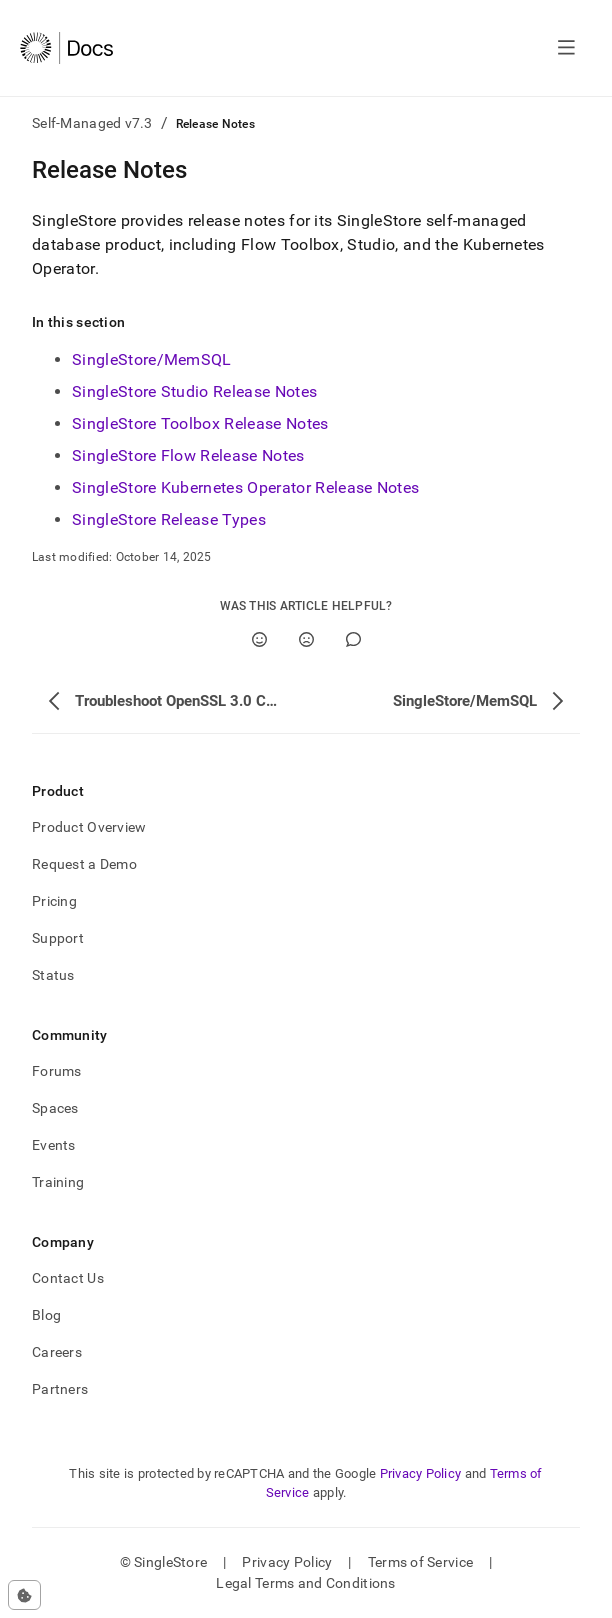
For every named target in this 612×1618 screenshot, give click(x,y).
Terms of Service (420, 1562)
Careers (57, 1352)
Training (58, 1182)
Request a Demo (84, 864)
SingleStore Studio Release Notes (194, 391)
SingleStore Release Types (169, 519)
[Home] (66, 48)
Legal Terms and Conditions (305, 1583)
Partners (60, 1389)
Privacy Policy (421, 1473)
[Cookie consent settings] (24, 1595)
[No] (306, 639)
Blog (46, 1315)
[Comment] (353, 639)
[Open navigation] (566, 48)
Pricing (54, 901)
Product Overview (89, 827)
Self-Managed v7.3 (92, 123)
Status (53, 975)
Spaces (55, 1108)
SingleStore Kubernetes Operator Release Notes (245, 487)
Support (58, 938)
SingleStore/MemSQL (152, 359)
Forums (57, 1071)
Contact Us (68, 1278)
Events (54, 1145)
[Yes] (259, 639)
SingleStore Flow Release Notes (188, 455)
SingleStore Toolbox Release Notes (200, 423)
